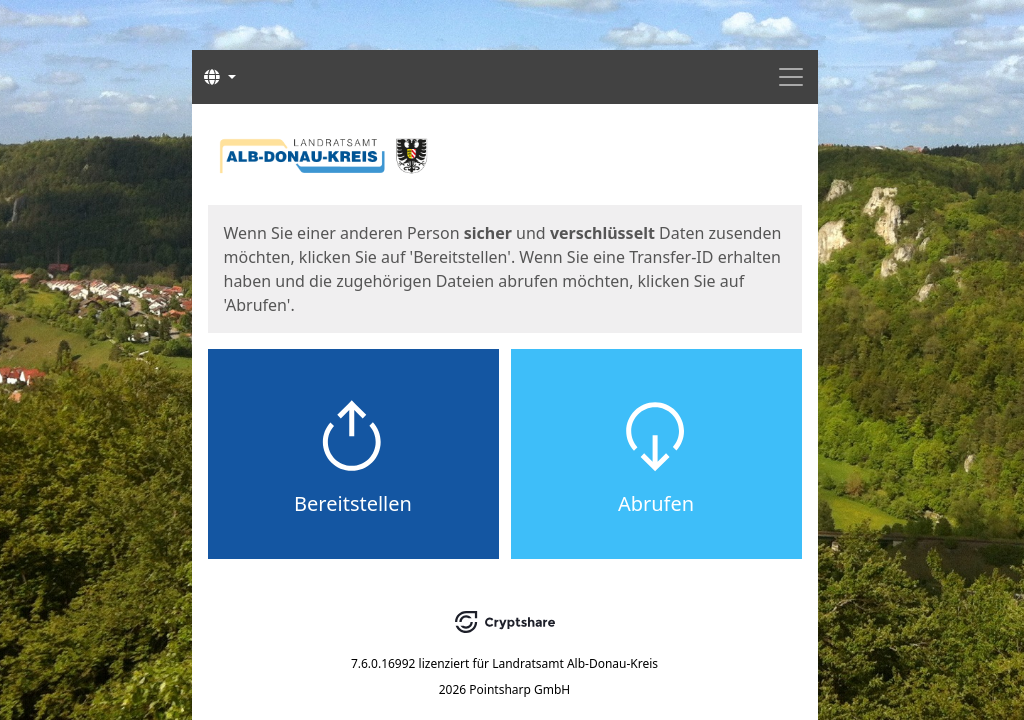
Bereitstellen (353, 503)
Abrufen (656, 503)
